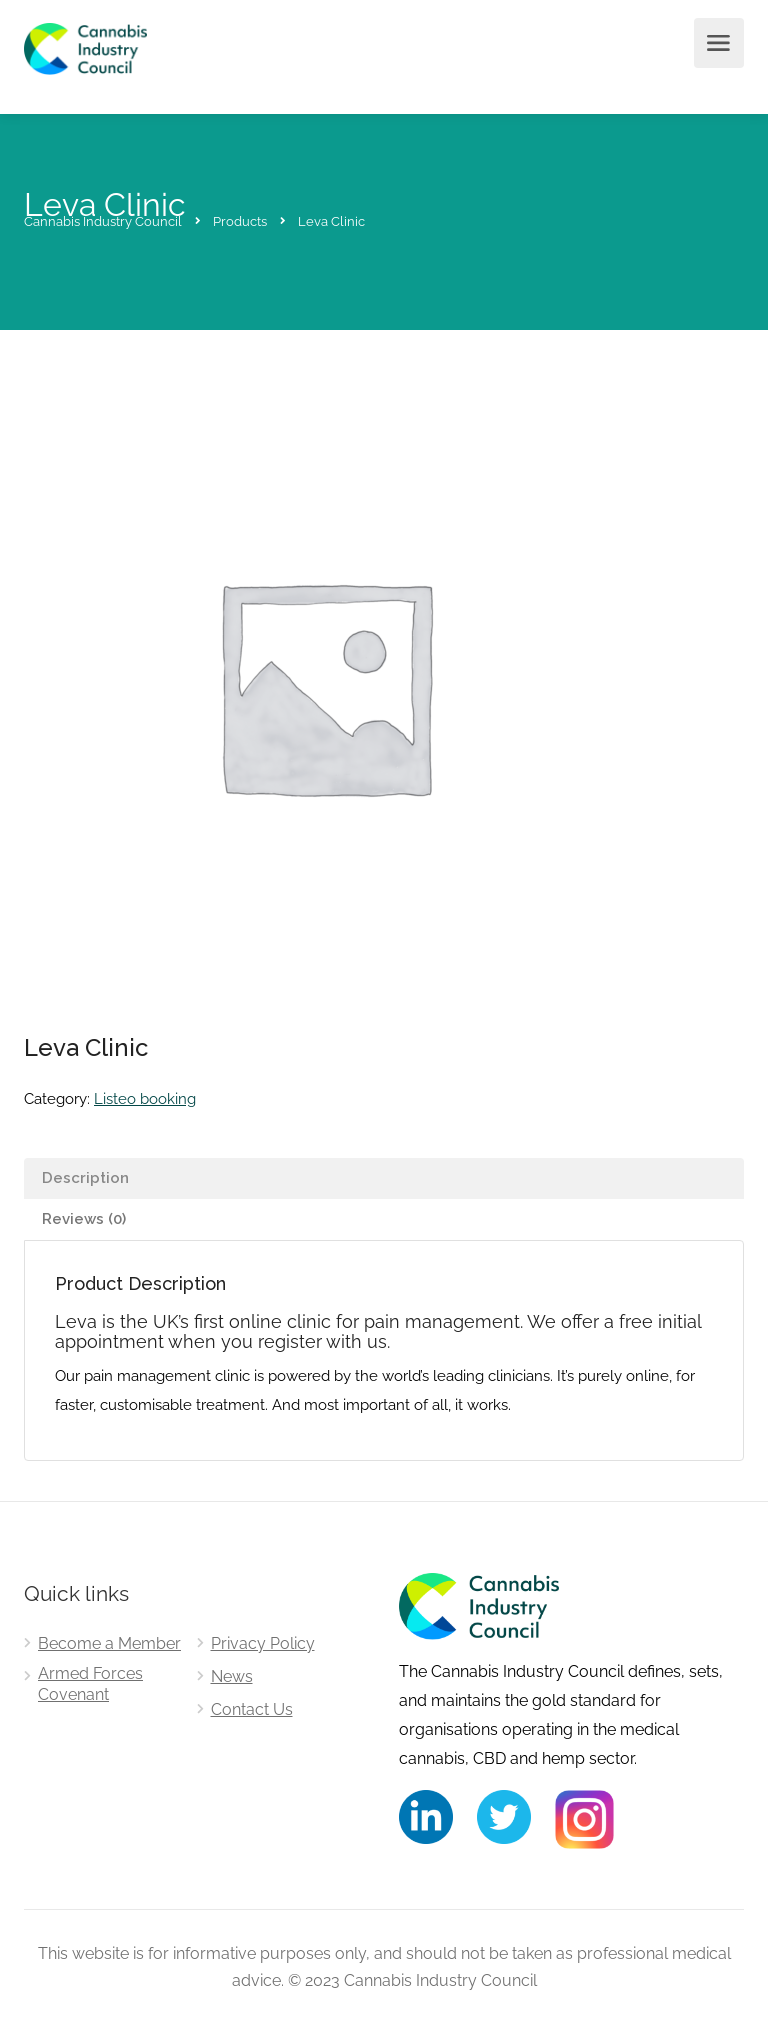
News (232, 1676)
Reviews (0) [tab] (84, 1219)
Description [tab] (85, 1178)
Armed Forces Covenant (90, 1684)
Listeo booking (145, 1099)
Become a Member (109, 1643)
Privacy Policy (263, 1643)
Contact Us (252, 1709)
